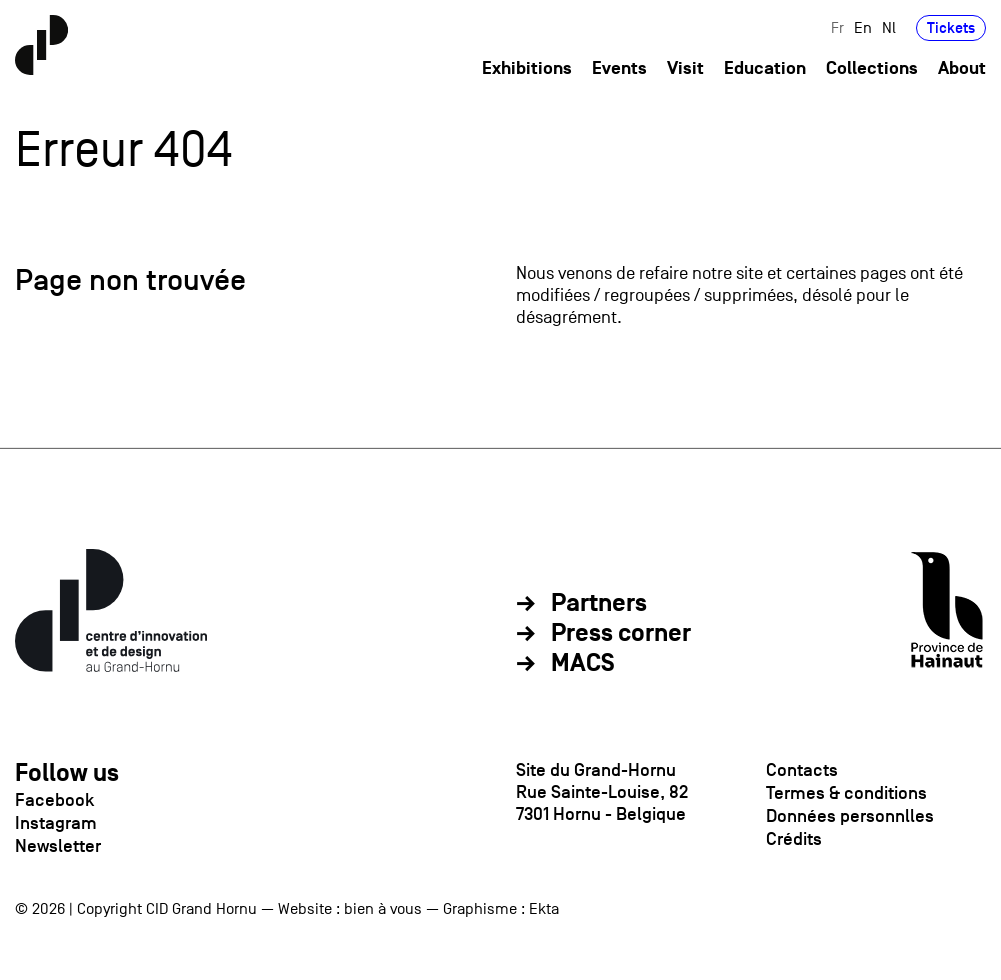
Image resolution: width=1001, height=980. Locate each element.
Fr (837, 27)
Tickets (951, 27)
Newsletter (58, 846)
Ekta (544, 909)
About (962, 68)
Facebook (54, 800)
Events (619, 68)
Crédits (794, 839)
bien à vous (383, 909)
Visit (685, 68)
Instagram (56, 823)
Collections (872, 68)
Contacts (802, 770)
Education (765, 68)
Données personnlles (850, 816)
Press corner (621, 634)
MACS (583, 664)
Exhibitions (527, 68)
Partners (599, 604)
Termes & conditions (846, 793)
